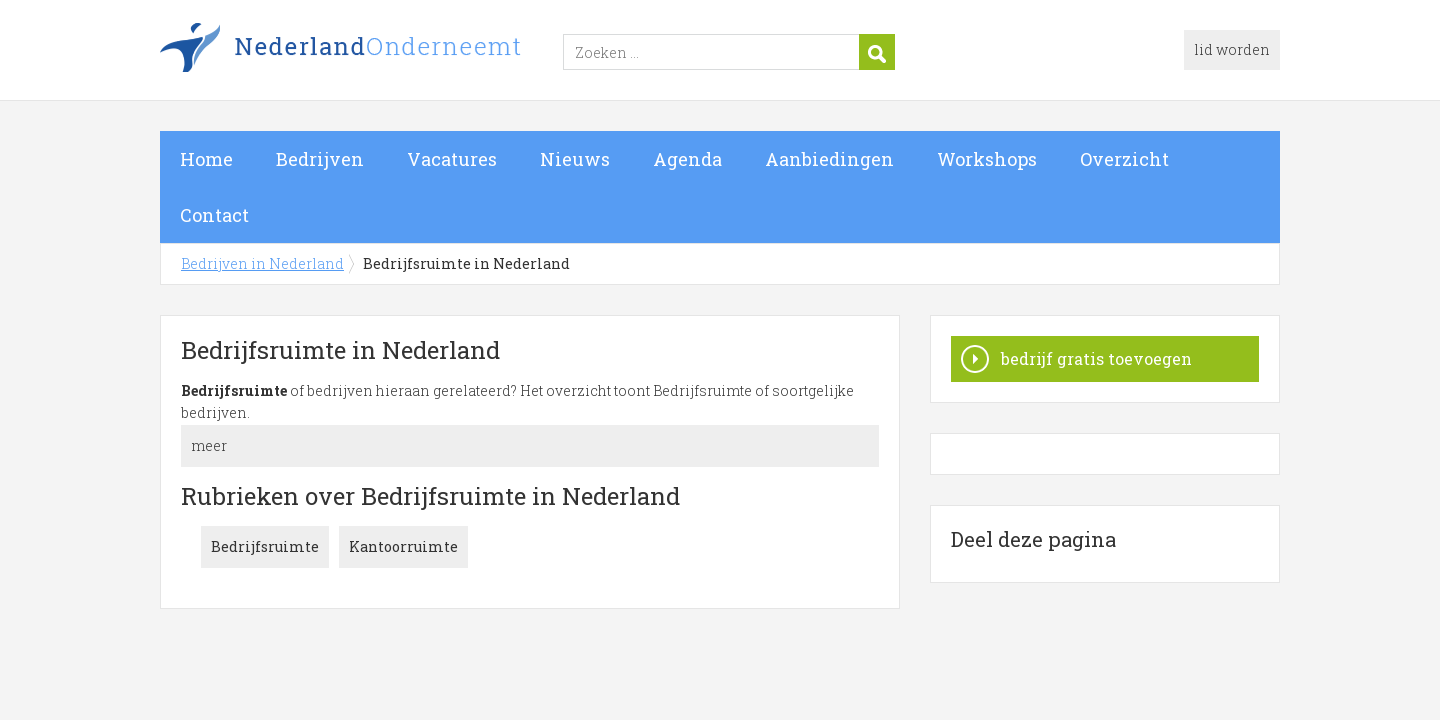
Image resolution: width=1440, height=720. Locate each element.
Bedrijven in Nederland (410, 53)
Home (206, 159)
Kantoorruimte (403, 546)
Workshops (987, 159)
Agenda (687, 159)
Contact (214, 215)
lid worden (1232, 49)
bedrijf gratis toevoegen (1096, 358)
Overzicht (1124, 159)
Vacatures (452, 159)
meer (209, 445)
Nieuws (575, 159)
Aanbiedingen (829, 159)
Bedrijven (320, 159)
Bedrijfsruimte (265, 546)
